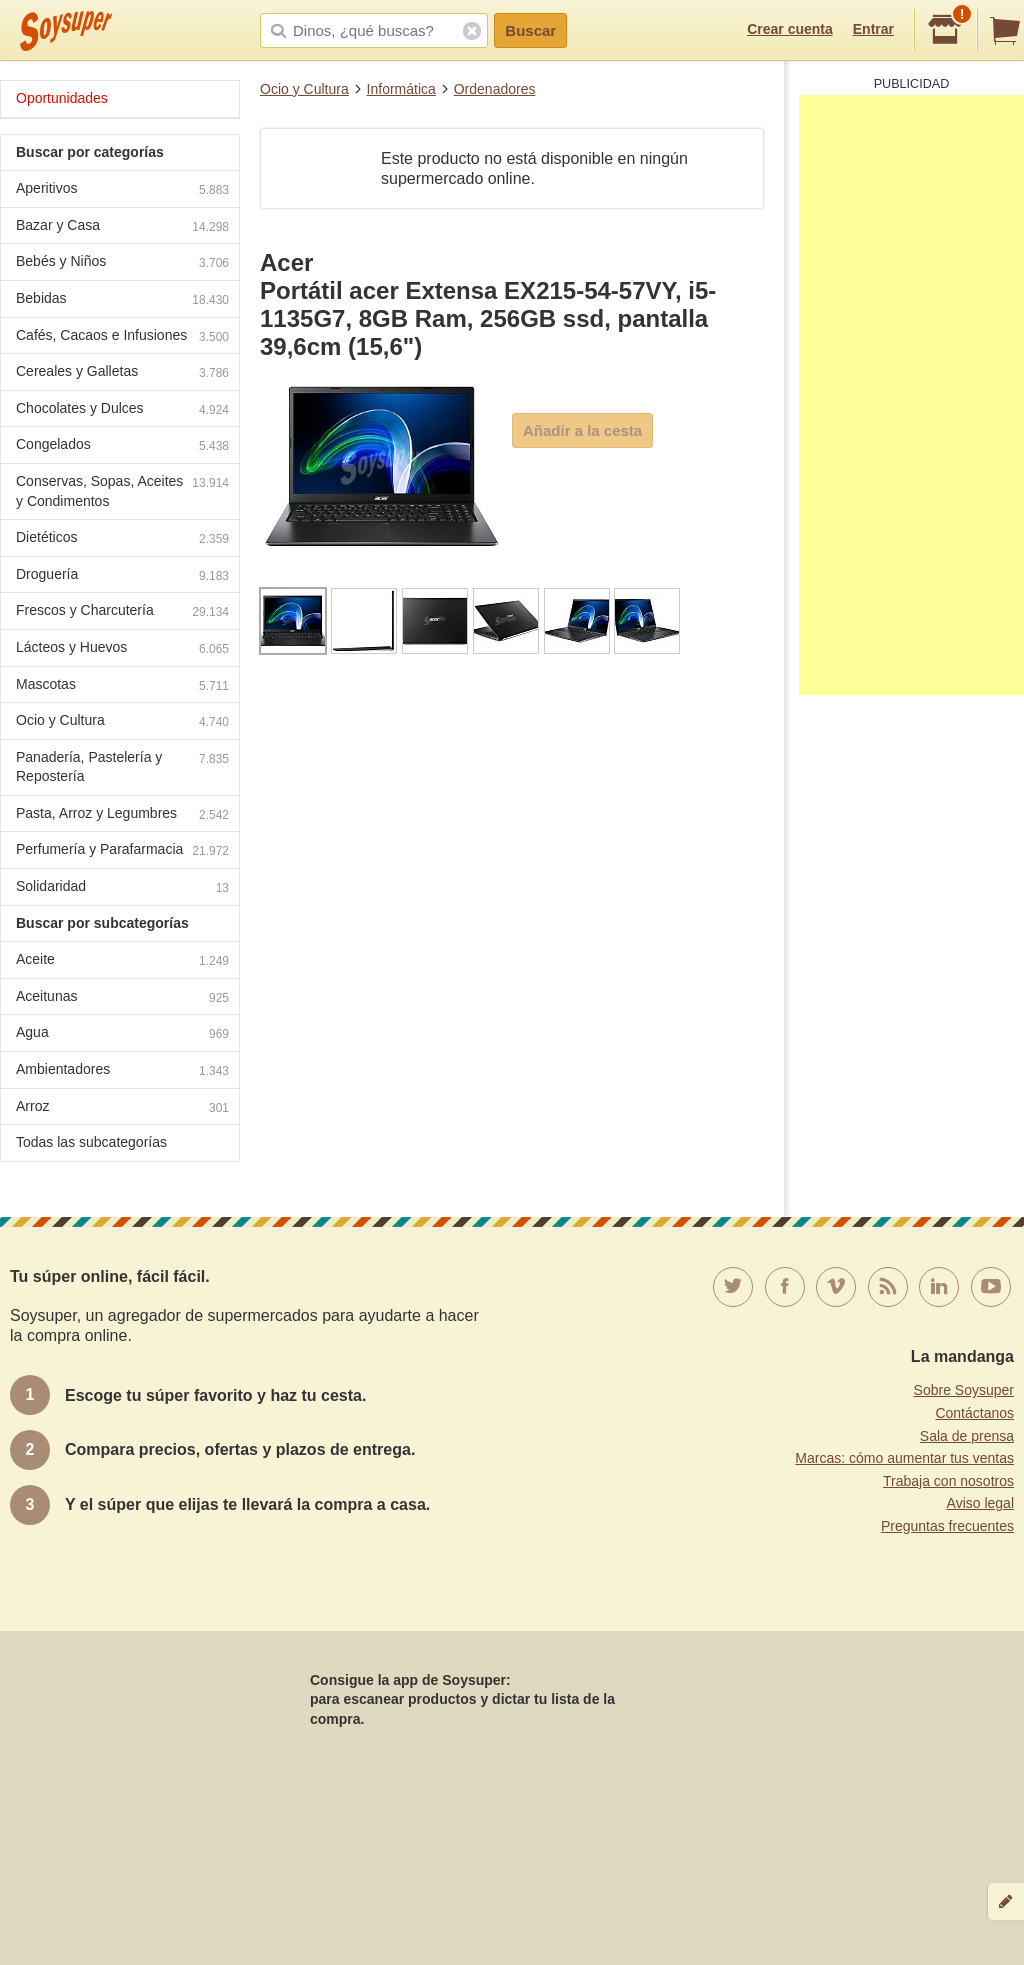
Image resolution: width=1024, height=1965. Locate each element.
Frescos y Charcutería (122, 612)
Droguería (122, 576)
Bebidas (122, 300)
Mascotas (122, 686)
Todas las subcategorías (91, 1142)
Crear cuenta (790, 29)
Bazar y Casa (122, 227)
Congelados (122, 446)
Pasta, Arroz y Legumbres (122, 815)
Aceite (122, 961)
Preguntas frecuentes (947, 1526)
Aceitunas (122, 998)
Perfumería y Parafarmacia (122, 851)
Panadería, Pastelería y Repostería (122, 767)
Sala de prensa (967, 1436)
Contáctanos (974, 1413)
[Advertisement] (911, 395)
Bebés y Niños (122, 263)
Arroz (122, 1108)
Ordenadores (495, 89)
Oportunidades (62, 98)
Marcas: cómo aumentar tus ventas (904, 1458)
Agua (122, 1034)
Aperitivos (122, 190)
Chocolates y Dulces (122, 410)
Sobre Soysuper (964, 1390)
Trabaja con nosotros (948, 1481)
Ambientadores (122, 1071)
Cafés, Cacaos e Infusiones (122, 337)
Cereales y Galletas (122, 373)
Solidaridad (122, 888)
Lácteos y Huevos (122, 649)
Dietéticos (122, 539)
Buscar (530, 30)
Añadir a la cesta (582, 430)
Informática (401, 89)
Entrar (873, 29)
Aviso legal (980, 1503)
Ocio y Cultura (304, 89)
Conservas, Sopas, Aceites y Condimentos (122, 491)
